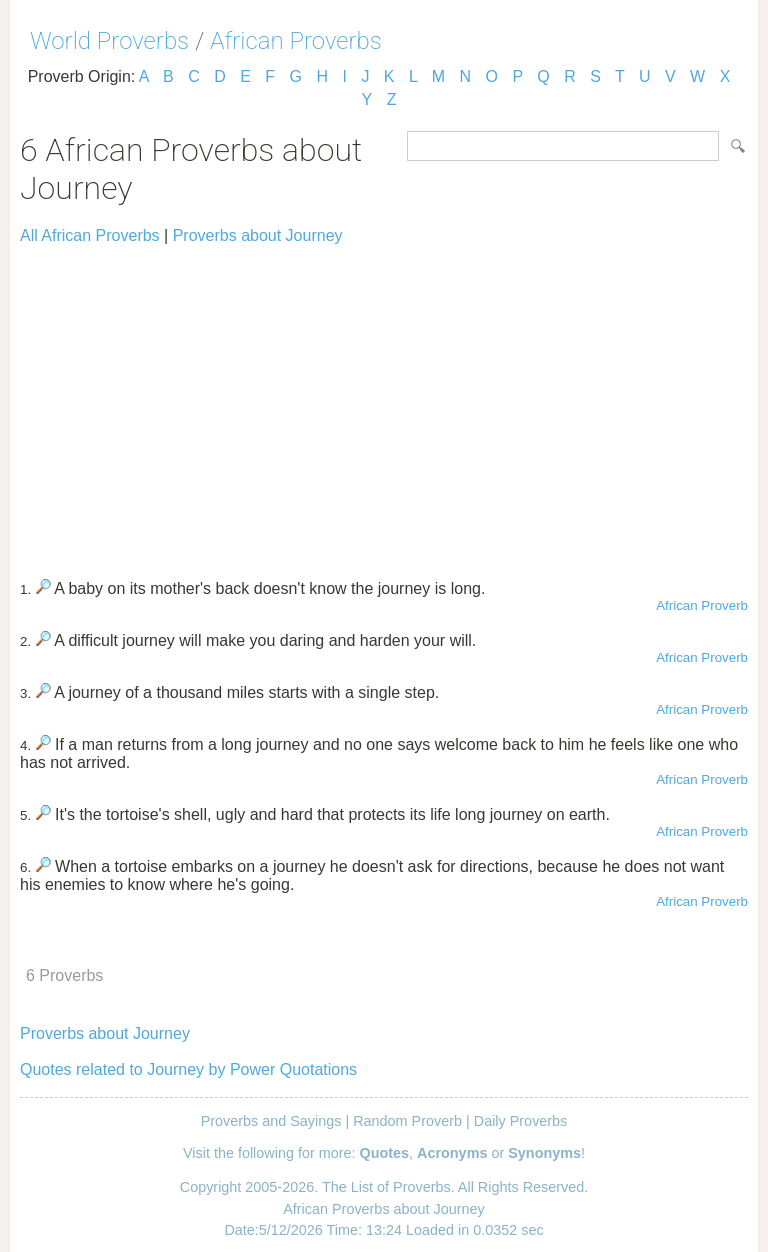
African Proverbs (296, 41)
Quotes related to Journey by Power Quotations (188, 1069)
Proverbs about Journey (258, 235)
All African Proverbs (90, 235)
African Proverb (702, 605)
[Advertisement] (384, 403)
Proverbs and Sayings (271, 1121)
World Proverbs (109, 41)
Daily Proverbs (521, 1121)
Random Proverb (407, 1121)
